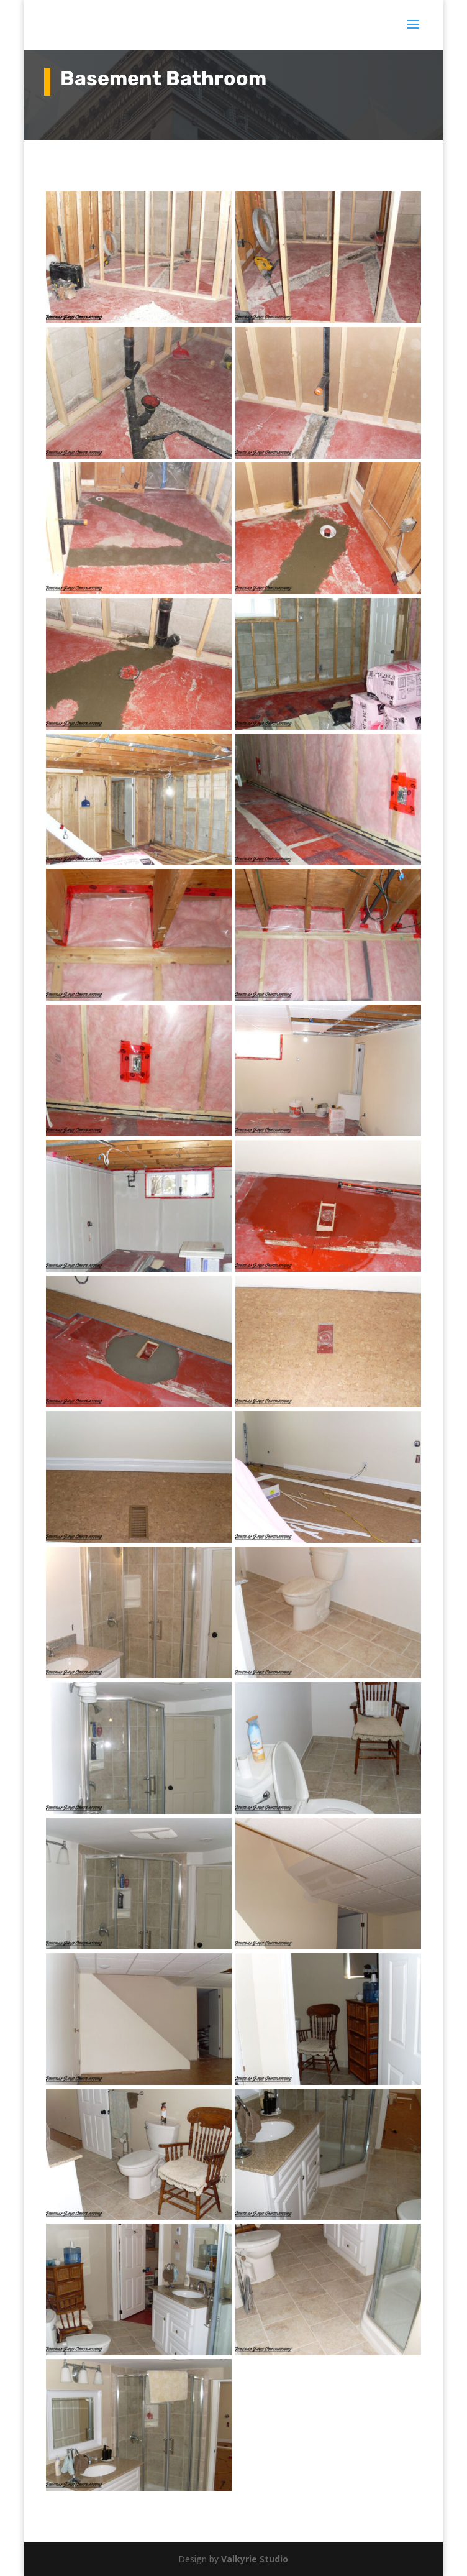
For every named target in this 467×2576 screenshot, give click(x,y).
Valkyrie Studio (254, 2559)
